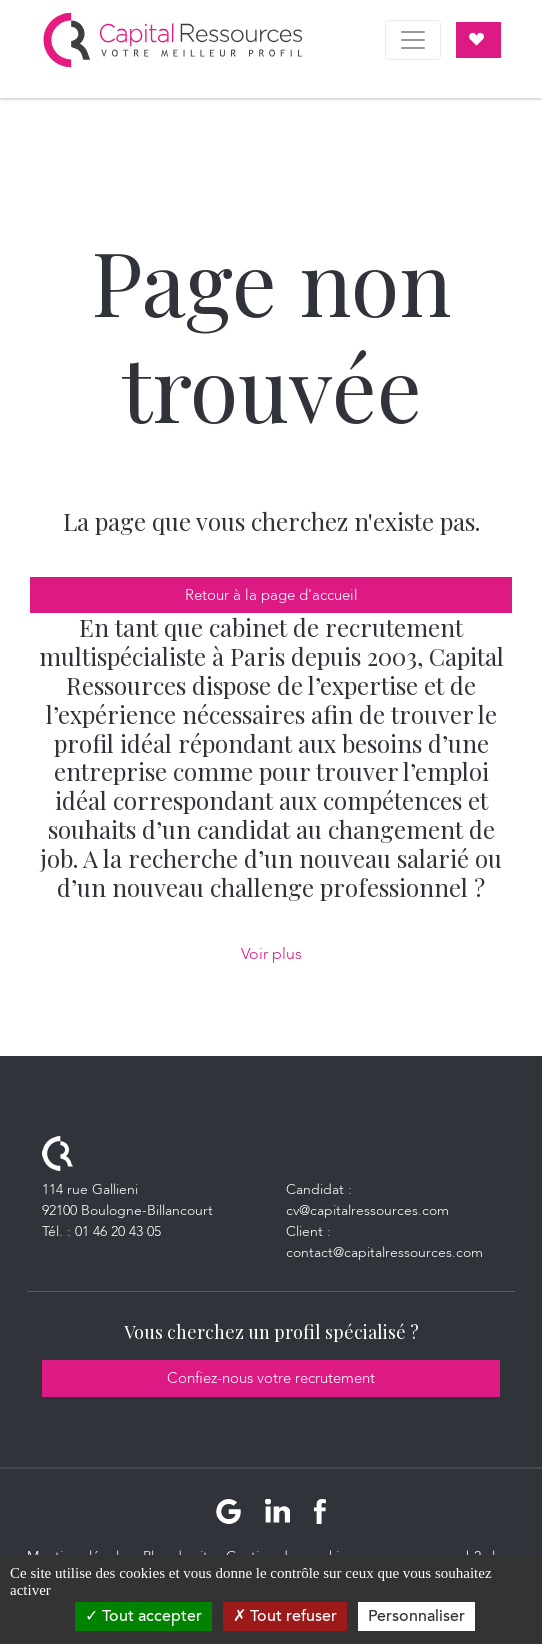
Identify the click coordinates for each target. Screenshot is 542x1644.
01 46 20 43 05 (118, 1231)
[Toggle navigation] (413, 40)
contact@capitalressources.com (384, 1252)
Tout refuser (285, 1616)
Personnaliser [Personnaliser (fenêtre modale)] (416, 1616)
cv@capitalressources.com (367, 1210)
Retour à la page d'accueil (271, 595)
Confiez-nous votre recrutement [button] (271, 1378)
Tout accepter (143, 1616)
